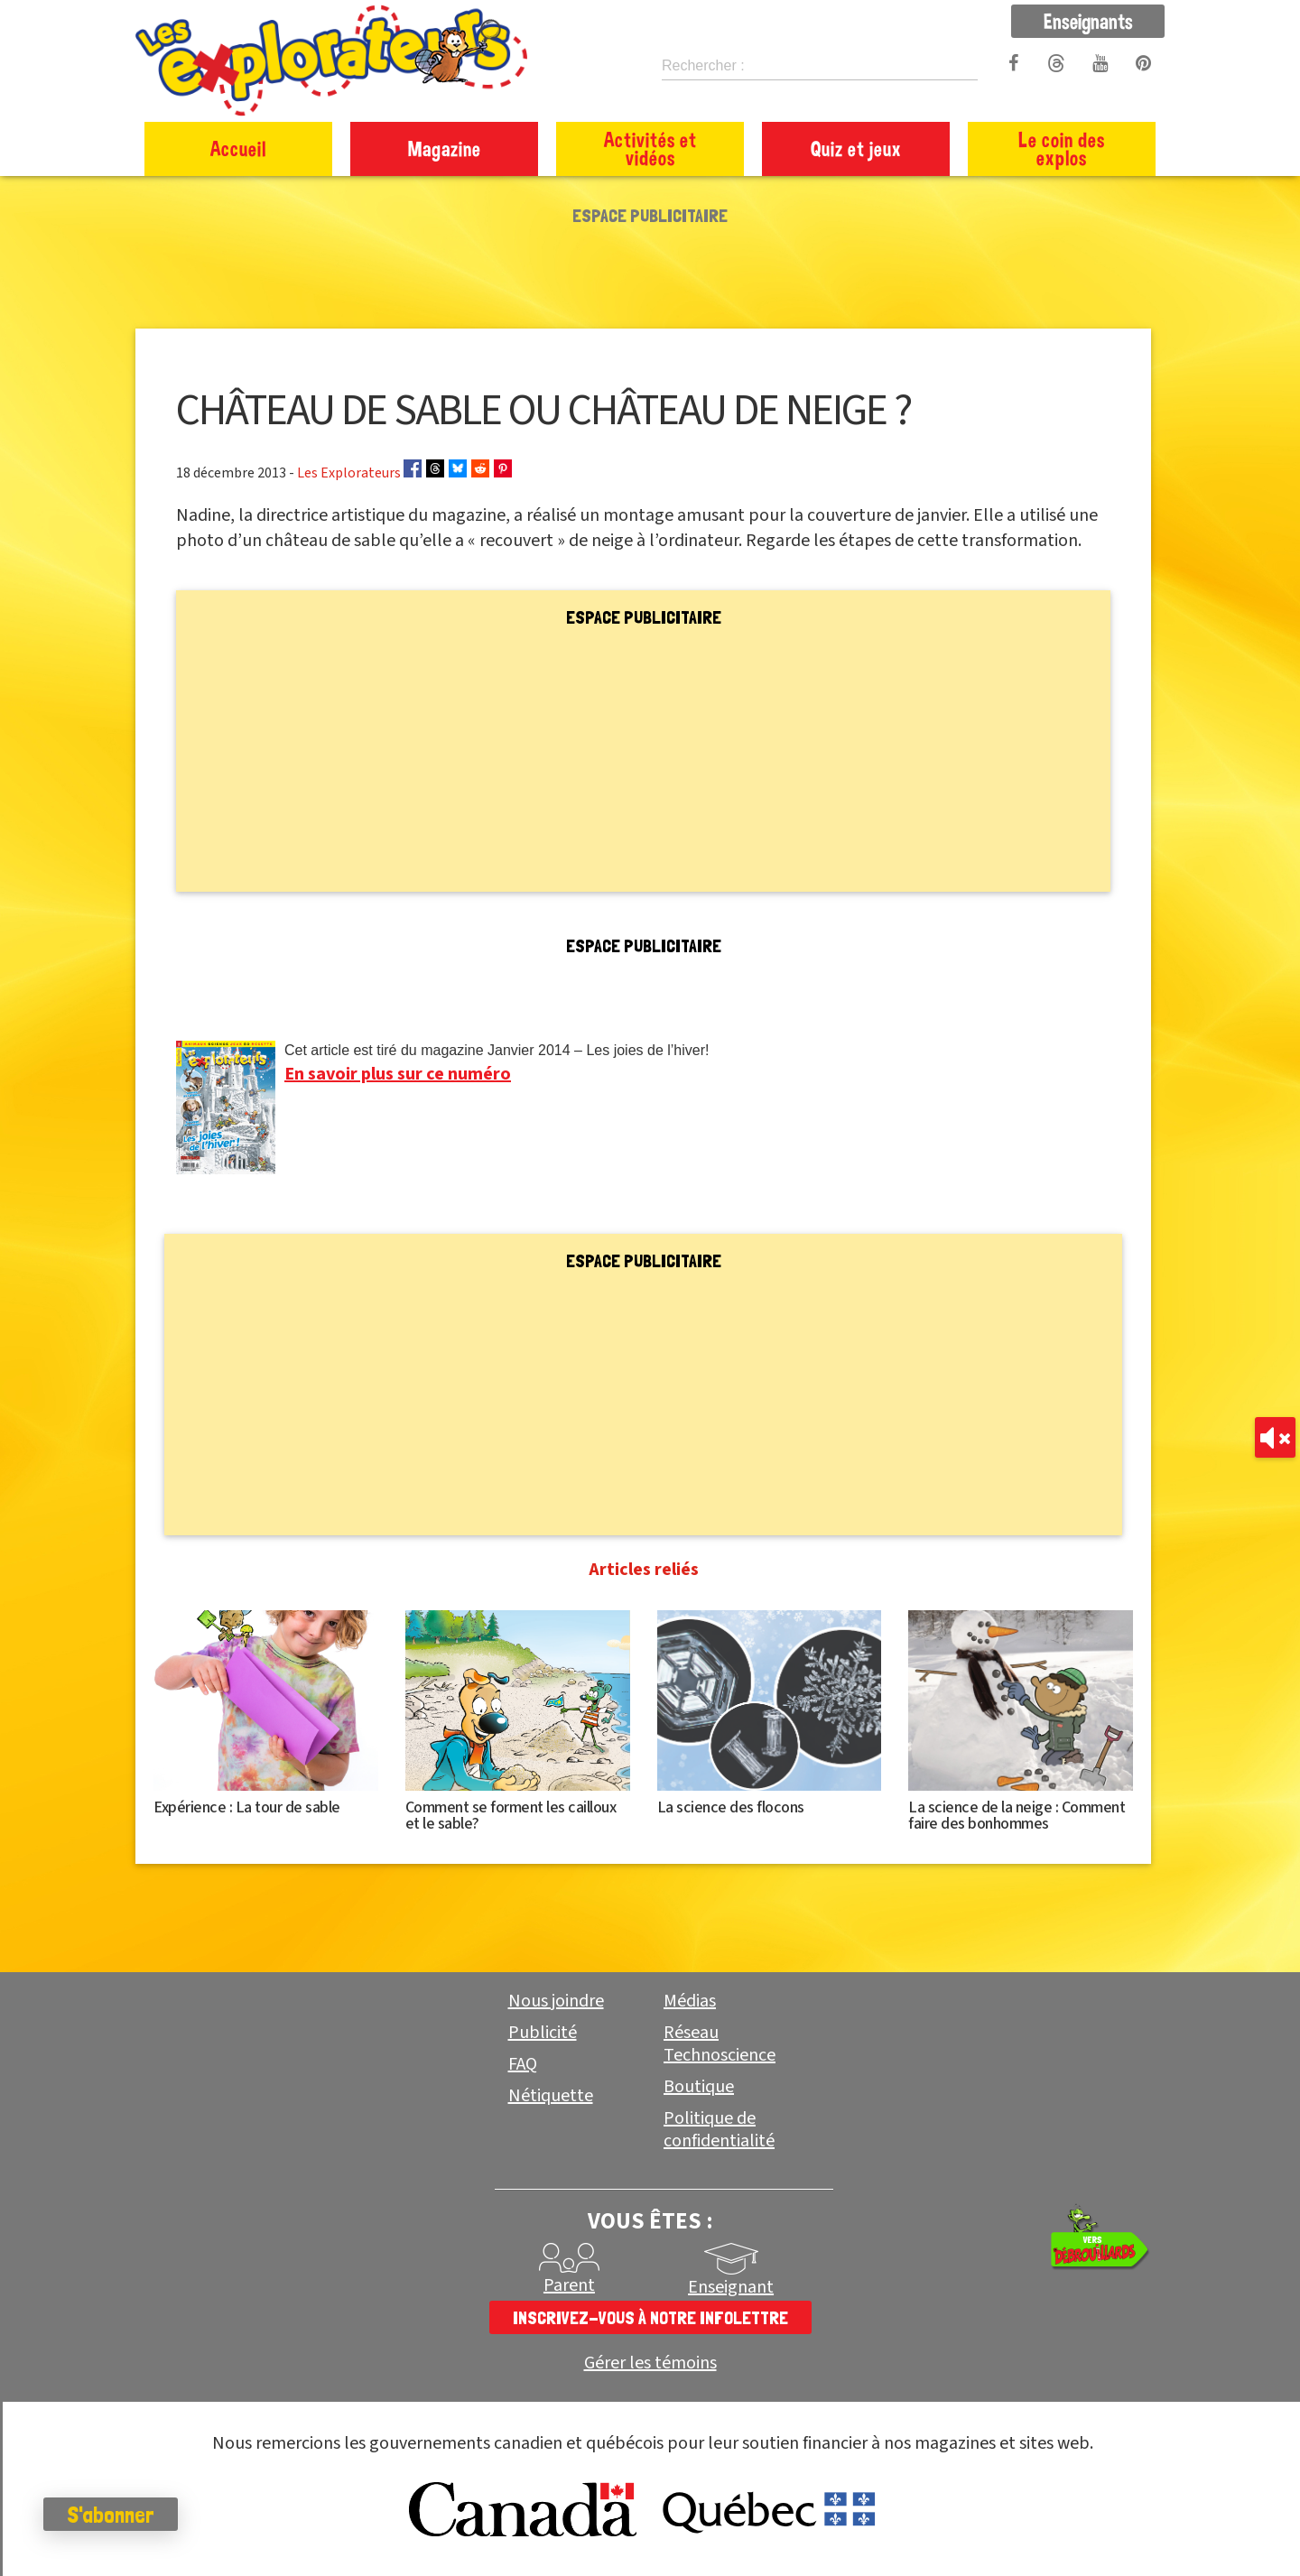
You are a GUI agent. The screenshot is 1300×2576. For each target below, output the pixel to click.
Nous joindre (556, 2001)
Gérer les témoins (650, 2363)
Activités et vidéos (650, 148)
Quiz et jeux (856, 148)
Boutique (699, 2086)
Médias (690, 2001)
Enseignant (731, 2287)
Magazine (444, 148)
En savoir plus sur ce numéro (397, 1074)
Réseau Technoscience (719, 2044)
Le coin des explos (1061, 148)
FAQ (522, 2064)
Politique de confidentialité (719, 2130)
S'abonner (112, 2514)
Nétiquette (550, 2095)
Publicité (542, 2032)
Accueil (238, 148)
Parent (569, 2285)
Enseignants (1088, 20)
